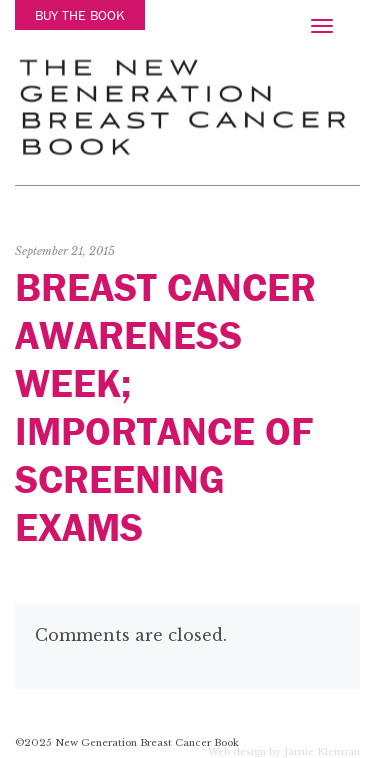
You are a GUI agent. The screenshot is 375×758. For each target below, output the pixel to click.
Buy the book (80, 15)
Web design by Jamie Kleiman (284, 753)
